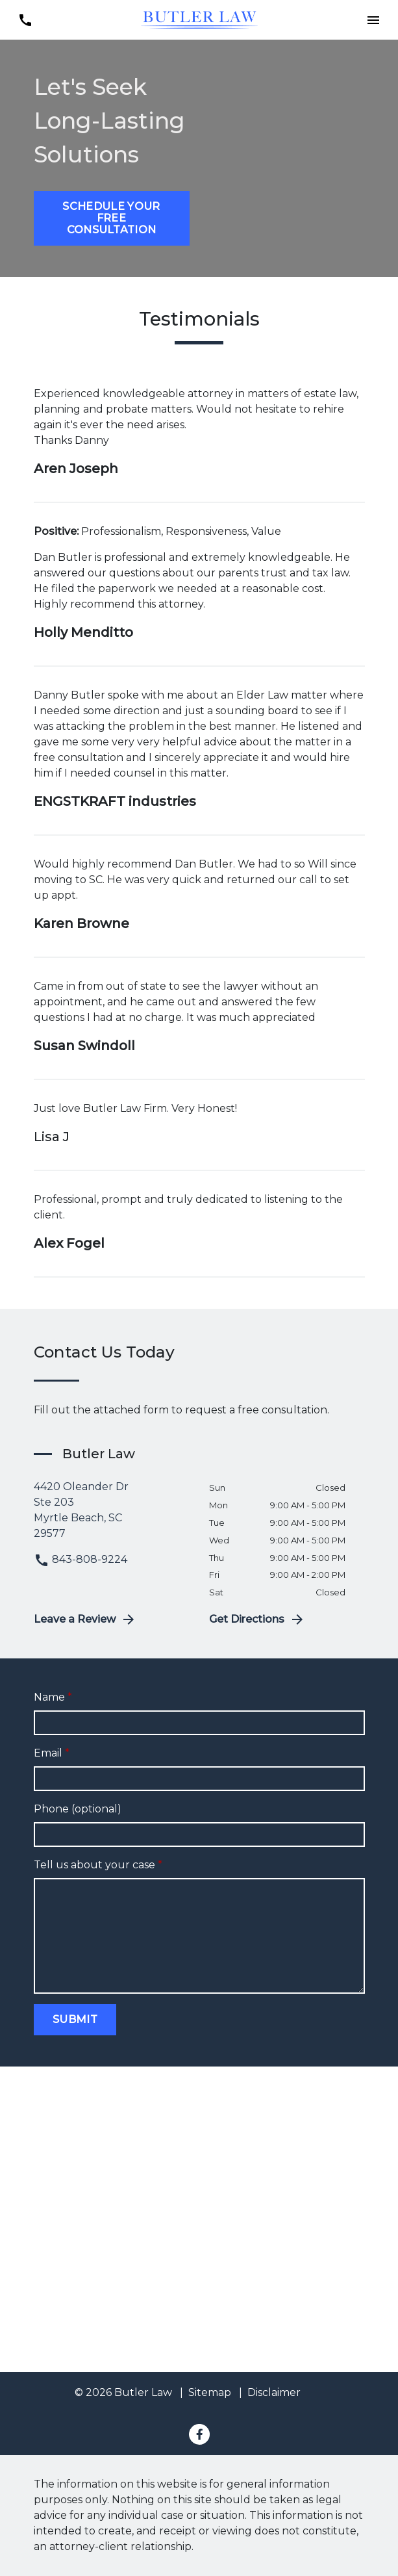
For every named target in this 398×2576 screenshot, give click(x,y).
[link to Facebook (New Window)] (199, 2434)
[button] (373, 19)
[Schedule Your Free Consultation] (112, 218)
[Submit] (75, 2019)
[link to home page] (199, 19)
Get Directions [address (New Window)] (257, 1619)
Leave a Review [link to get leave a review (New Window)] (85, 1619)
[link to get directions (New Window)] (112, 1510)
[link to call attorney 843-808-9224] (25, 19)
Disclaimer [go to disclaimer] (274, 2392)
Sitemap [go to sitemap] (209, 2392)
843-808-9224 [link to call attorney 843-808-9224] (80, 1559)
